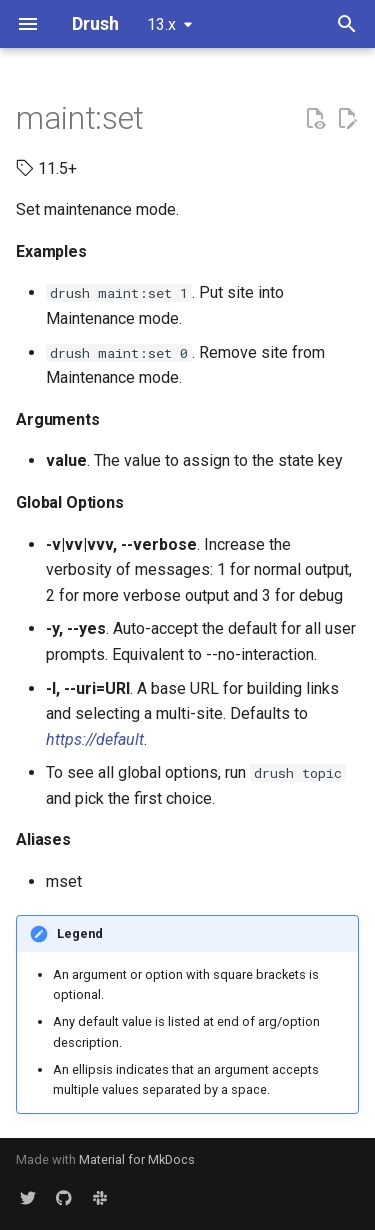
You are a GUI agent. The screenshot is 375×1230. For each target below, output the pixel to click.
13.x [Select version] (161, 24)
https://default (95, 739)
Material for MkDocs (137, 1159)
